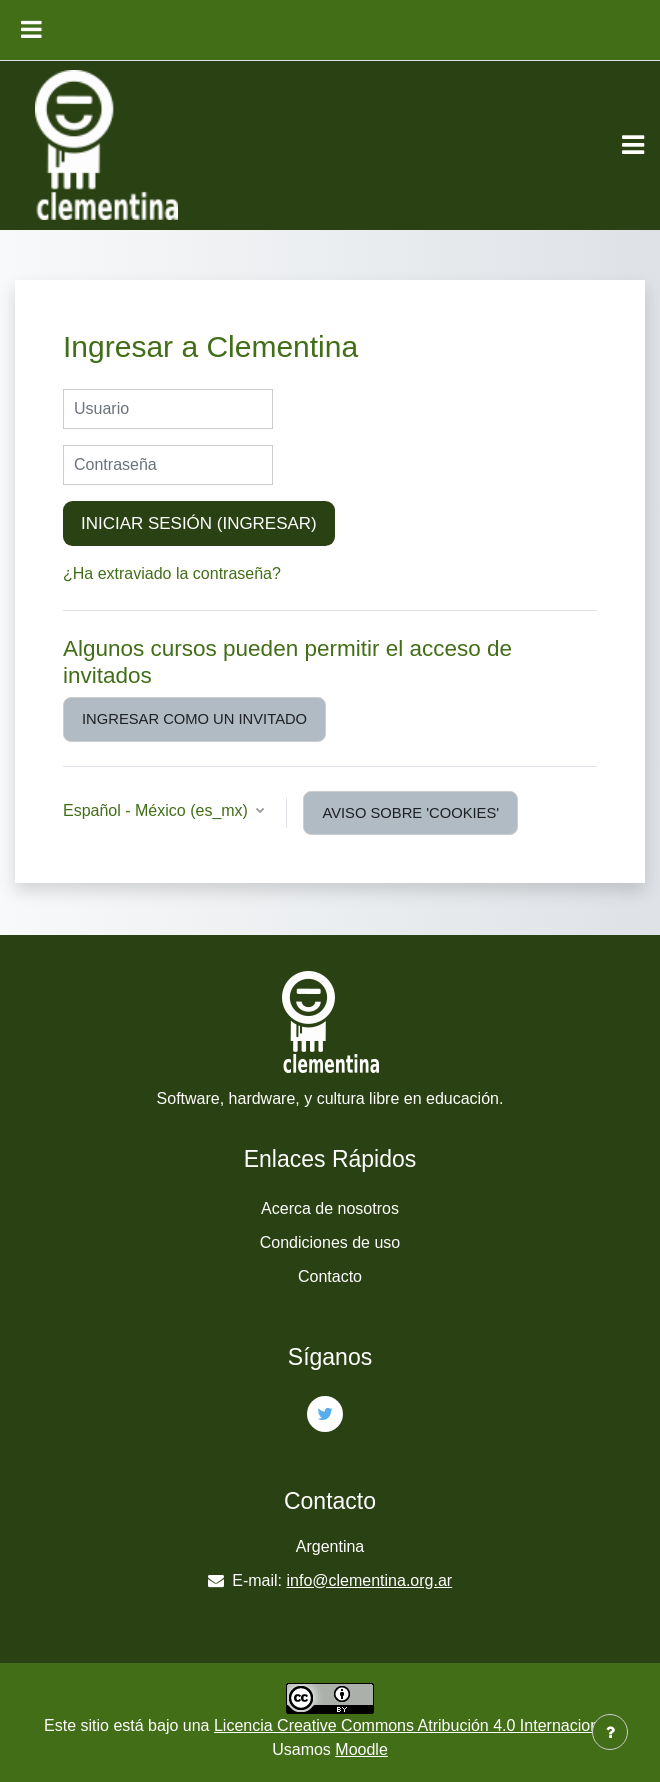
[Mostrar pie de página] (610, 1732)
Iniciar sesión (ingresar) (199, 523)
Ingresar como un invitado (194, 719)
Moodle (361, 1749)
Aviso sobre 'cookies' (410, 813)
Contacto (330, 1276)
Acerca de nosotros (330, 1208)
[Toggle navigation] (633, 145)
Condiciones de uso (330, 1242)
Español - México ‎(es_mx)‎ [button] (157, 810)
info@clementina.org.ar (370, 1580)
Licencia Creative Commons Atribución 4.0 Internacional (413, 1725)
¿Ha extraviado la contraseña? (172, 573)
